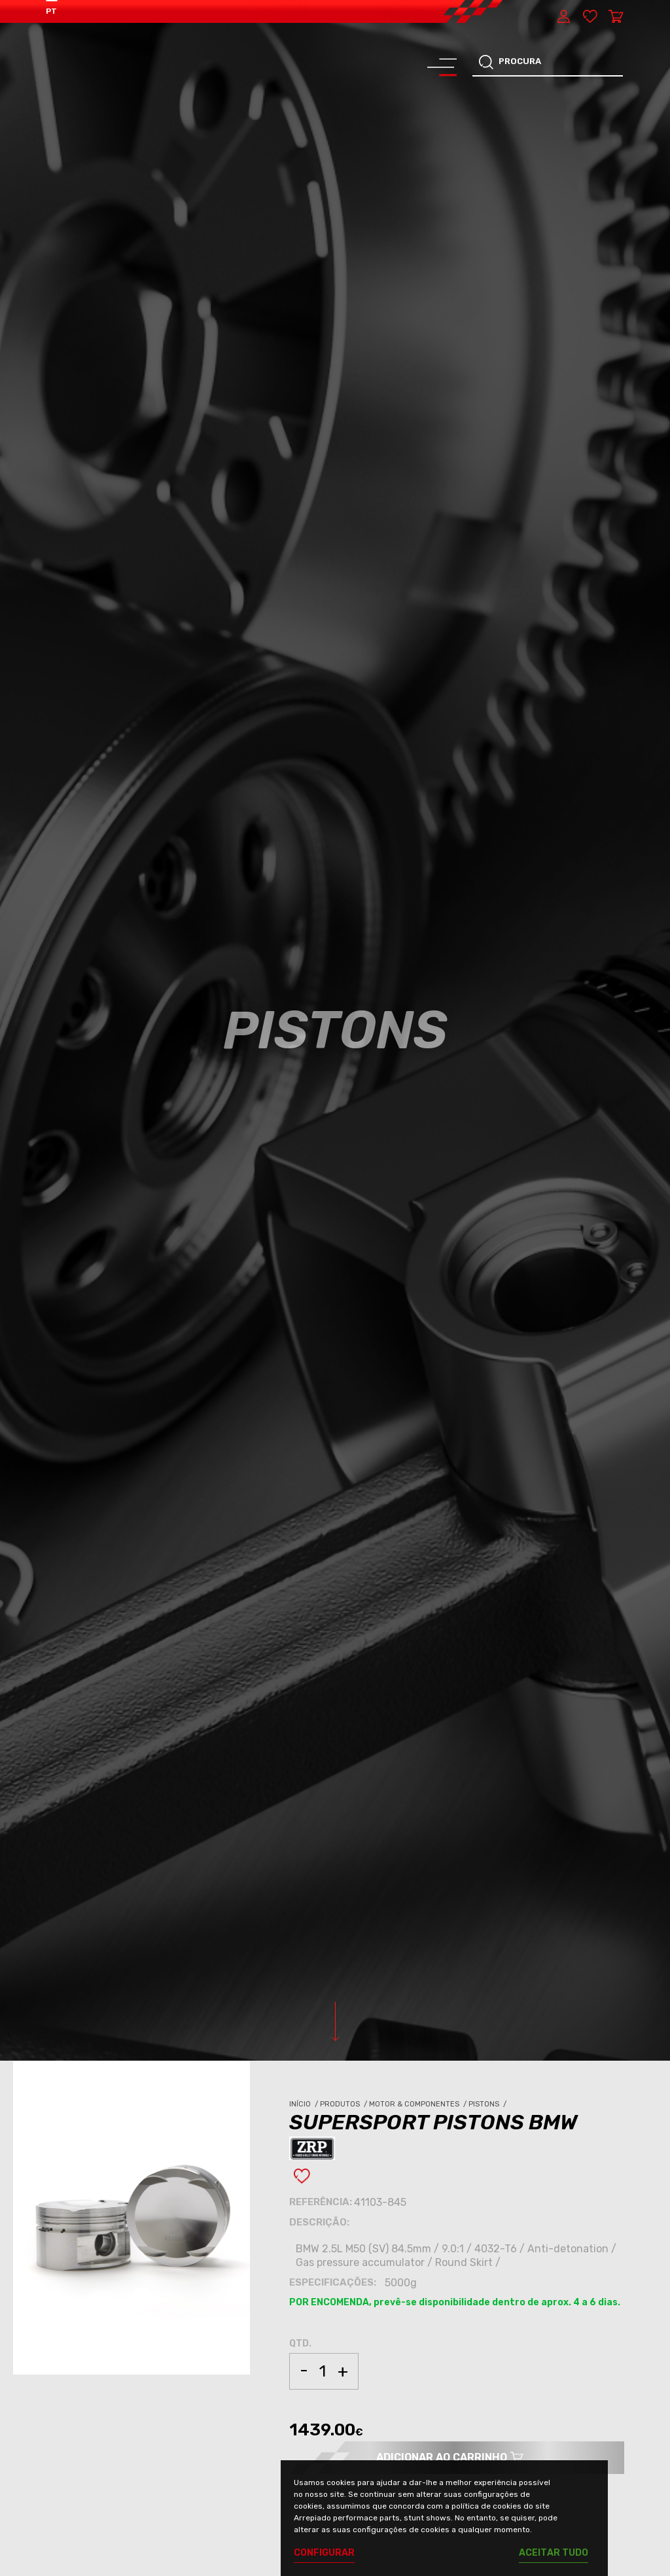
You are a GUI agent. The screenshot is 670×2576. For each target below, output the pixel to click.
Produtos (344, 2104)
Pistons (488, 2104)
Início (304, 2104)
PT (51, 11)
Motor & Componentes (418, 2104)
